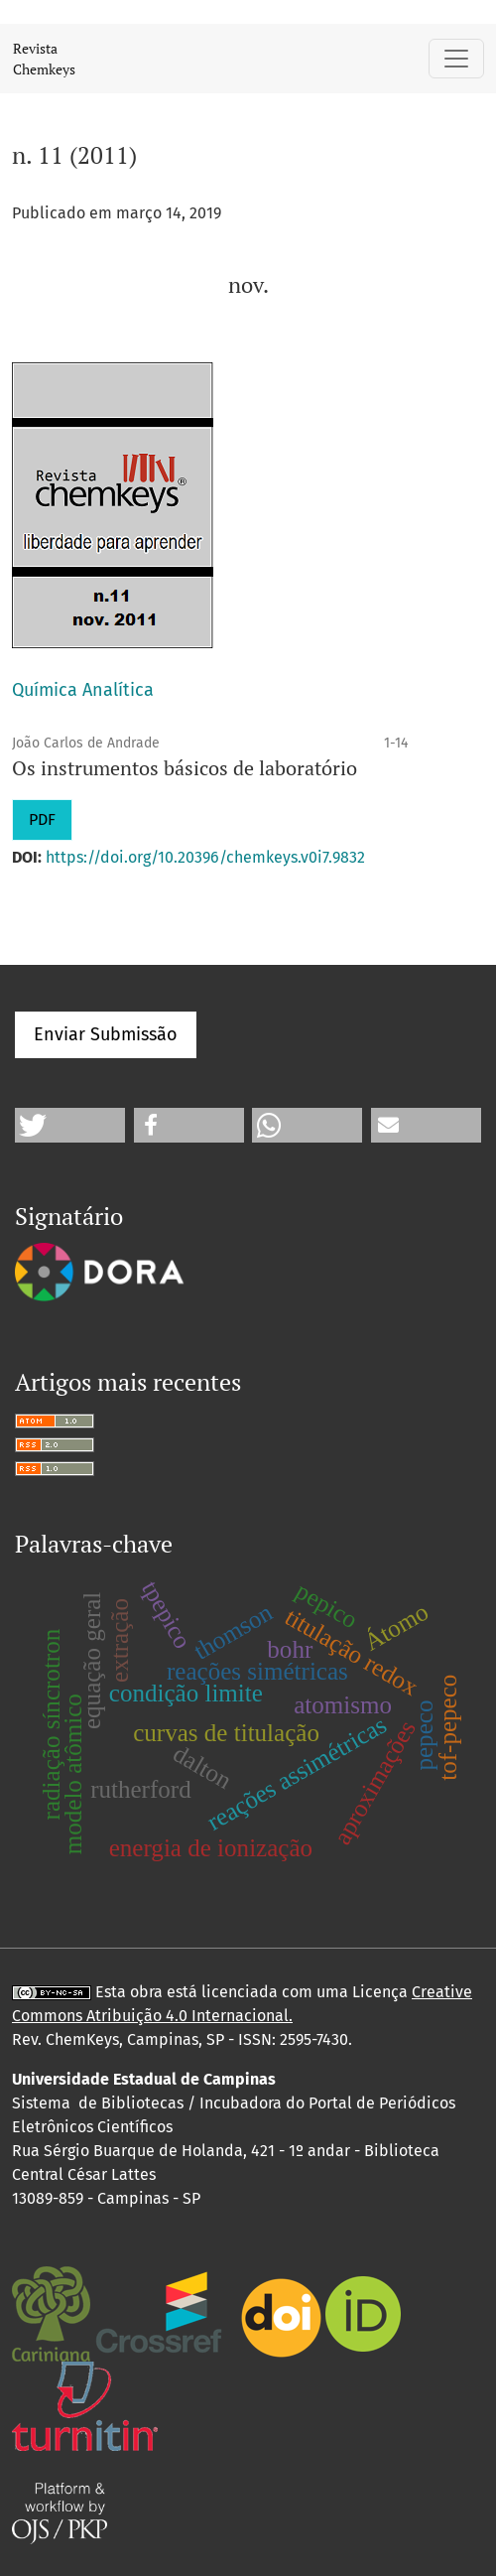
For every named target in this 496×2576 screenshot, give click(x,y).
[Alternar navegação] (456, 58)
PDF (42, 819)
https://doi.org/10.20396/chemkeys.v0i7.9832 (205, 857)
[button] (70, 1125)
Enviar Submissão (106, 1034)
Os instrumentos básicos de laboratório (184, 767)
